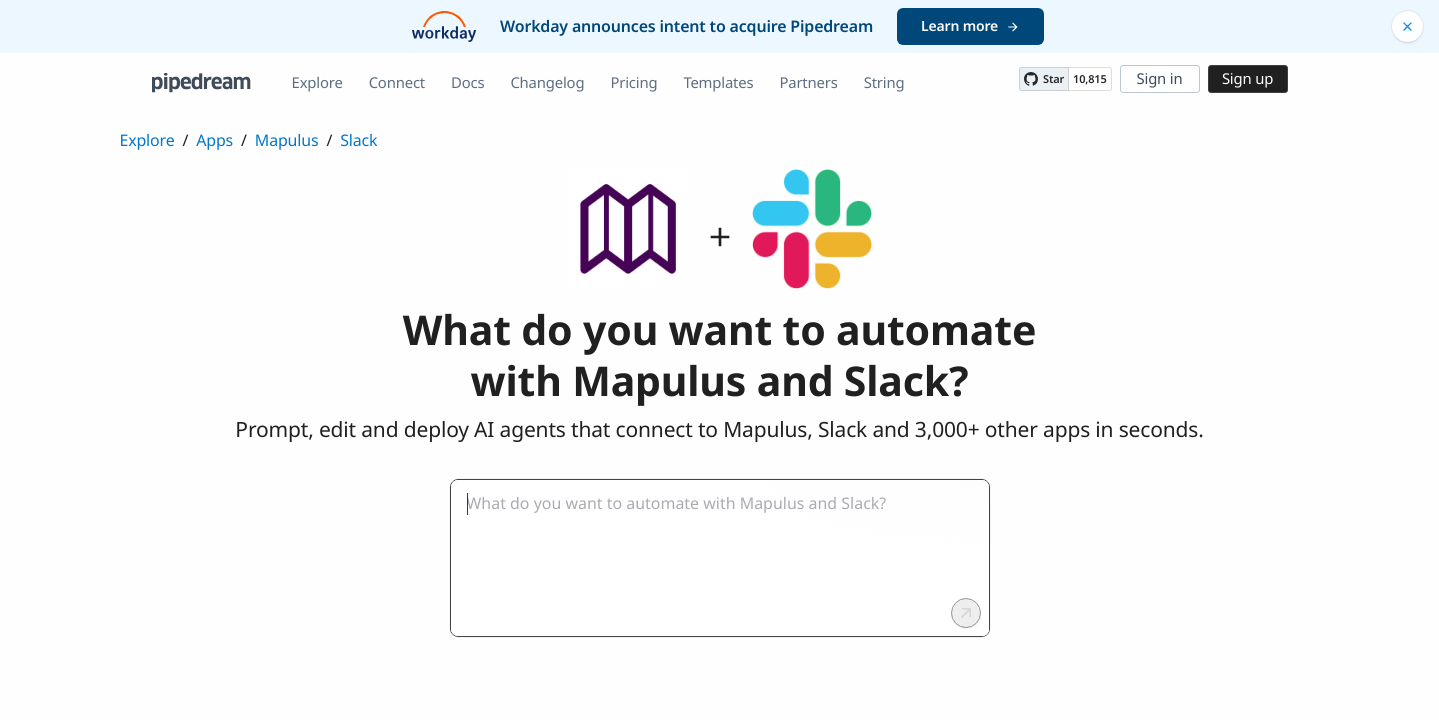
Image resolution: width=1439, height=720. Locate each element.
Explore (317, 83)
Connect (397, 83)
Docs (467, 83)
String (884, 83)
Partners (808, 83)
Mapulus (287, 140)
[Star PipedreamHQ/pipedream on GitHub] (1044, 79)
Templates (718, 83)
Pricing (633, 83)
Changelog (547, 83)
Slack (358, 140)
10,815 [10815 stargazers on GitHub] (1089, 79)
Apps (214, 140)
